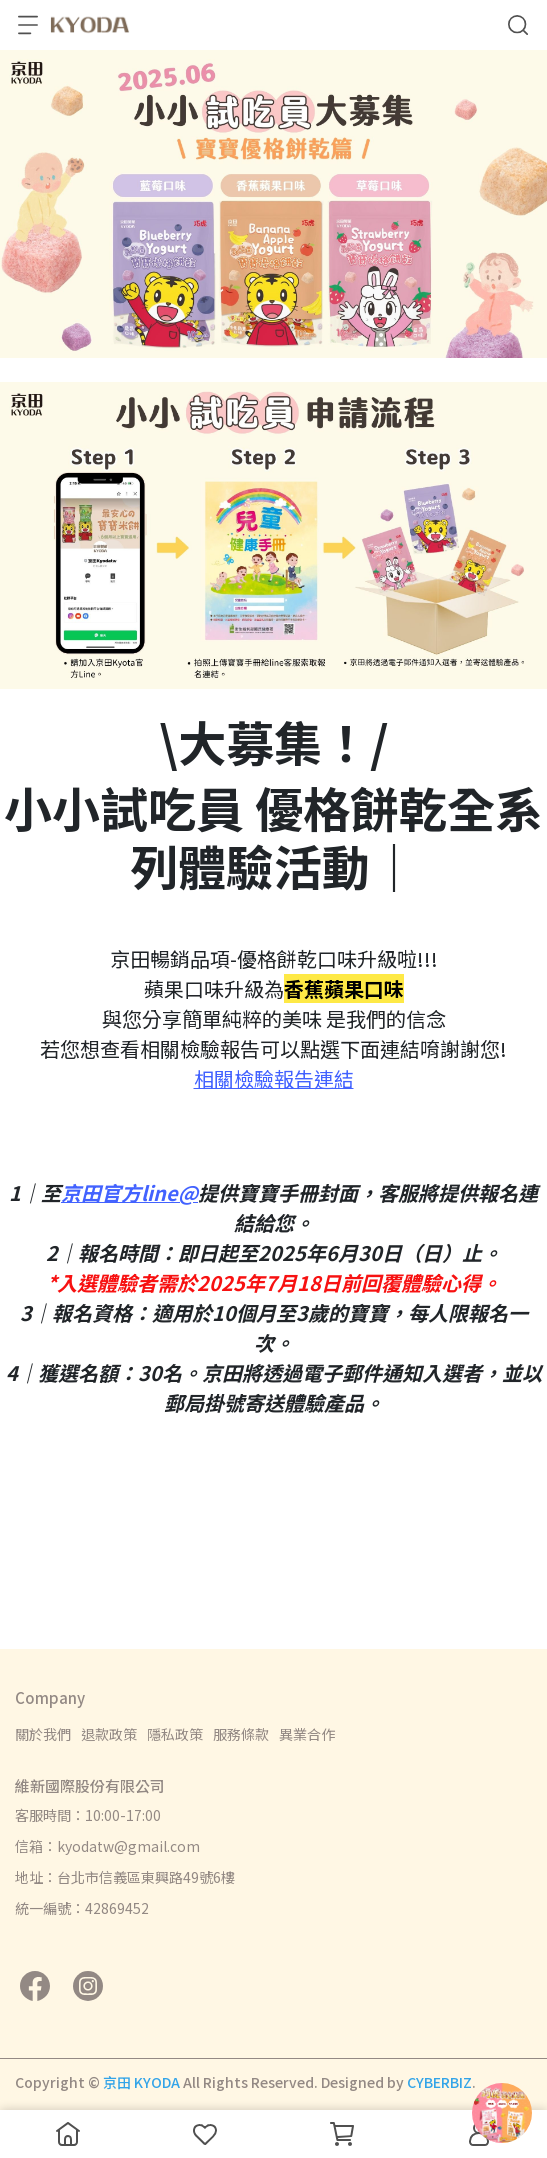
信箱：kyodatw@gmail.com (107, 1846)
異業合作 (307, 1734)
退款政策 (109, 1734)
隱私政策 (175, 1734)
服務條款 (241, 1734)
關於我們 (43, 1734)
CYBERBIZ (439, 2082)
